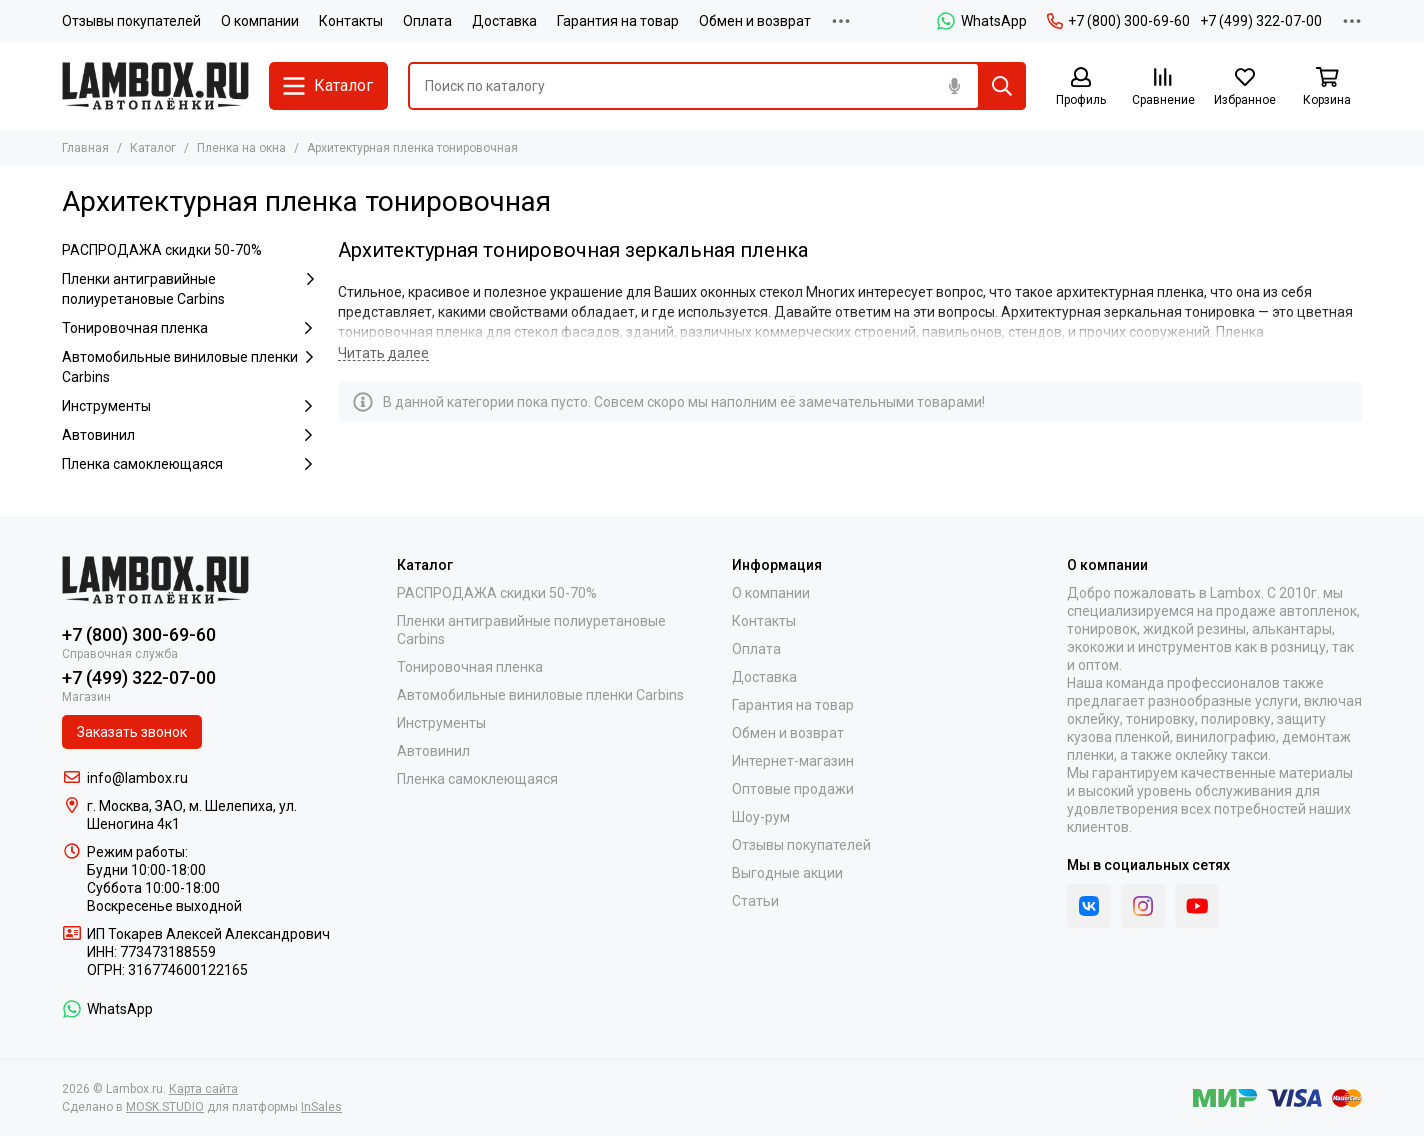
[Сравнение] (1163, 87)
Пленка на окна (241, 148)
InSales (321, 1107)
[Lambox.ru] (155, 86)
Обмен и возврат (755, 21)
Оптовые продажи (793, 789)
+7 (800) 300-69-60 (1118, 21)
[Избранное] (1245, 87)
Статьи (755, 901)
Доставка (504, 21)
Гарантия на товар (618, 21)
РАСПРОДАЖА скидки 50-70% (162, 250)
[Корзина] (1327, 87)
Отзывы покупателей (131, 21)
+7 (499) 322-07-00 (1261, 21)
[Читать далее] (383, 353)
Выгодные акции (787, 873)
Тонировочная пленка (190, 328)
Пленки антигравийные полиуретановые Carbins (190, 288)
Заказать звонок (132, 732)
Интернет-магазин (793, 761)
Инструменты (190, 406)
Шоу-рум (761, 817)
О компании (260, 21)
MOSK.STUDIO (165, 1107)
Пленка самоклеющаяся (190, 464)
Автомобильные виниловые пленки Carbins (190, 366)
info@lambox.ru (137, 778)
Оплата (427, 21)
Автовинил (190, 435)
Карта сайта (203, 1089)
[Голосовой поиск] (954, 86)
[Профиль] (1081, 87)
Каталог (153, 148)
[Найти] (1002, 86)
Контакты (351, 21)
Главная (85, 148)
